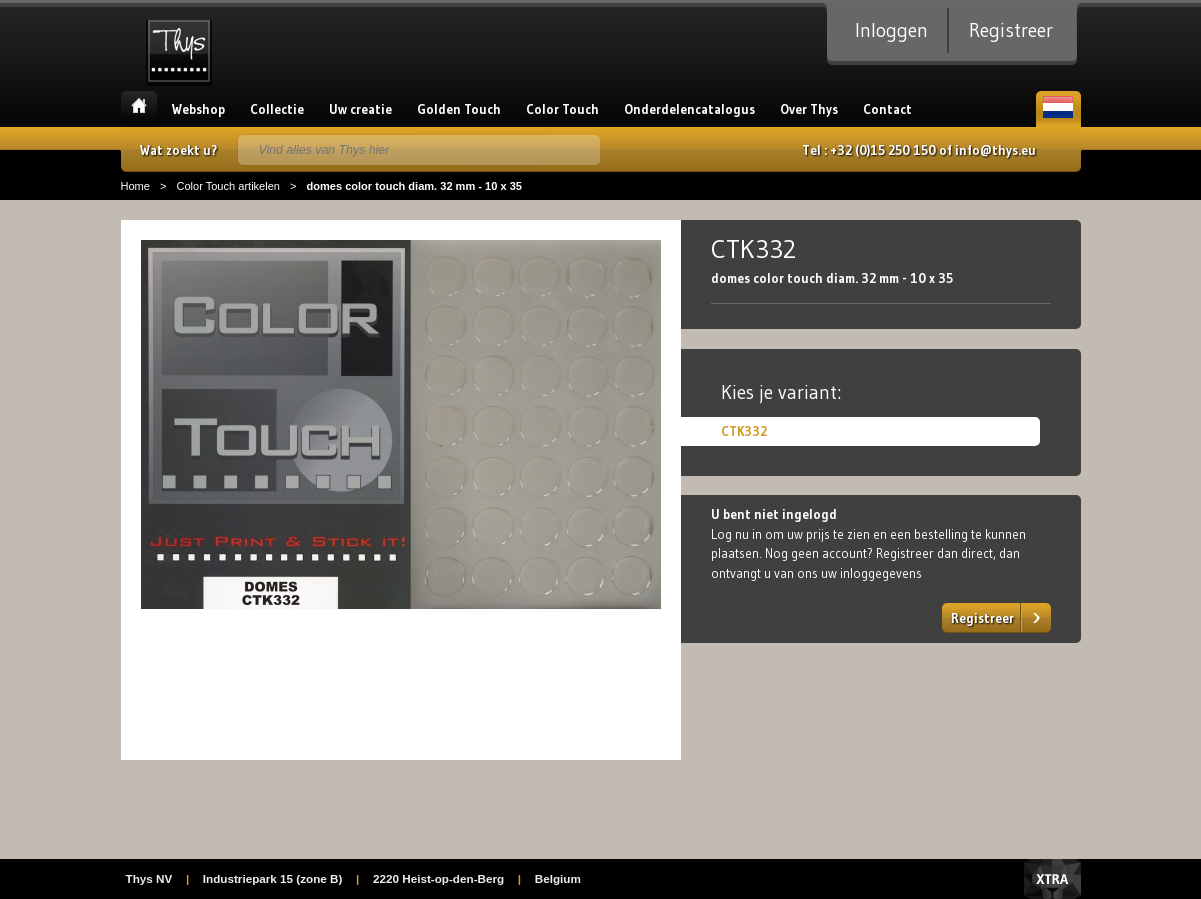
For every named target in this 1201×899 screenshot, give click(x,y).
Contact (887, 109)
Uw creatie (360, 109)
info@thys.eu (995, 150)
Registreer (1011, 30)
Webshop (198, 109)
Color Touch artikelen (228, 186)
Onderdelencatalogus (689, 109)
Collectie (277, 109)
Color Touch (562, 109)
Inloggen (891, 30)
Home (139, 109)
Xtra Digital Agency (1052, 879)
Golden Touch (459, 109)
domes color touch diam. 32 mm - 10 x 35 (414, 186)
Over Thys (809, 109)
